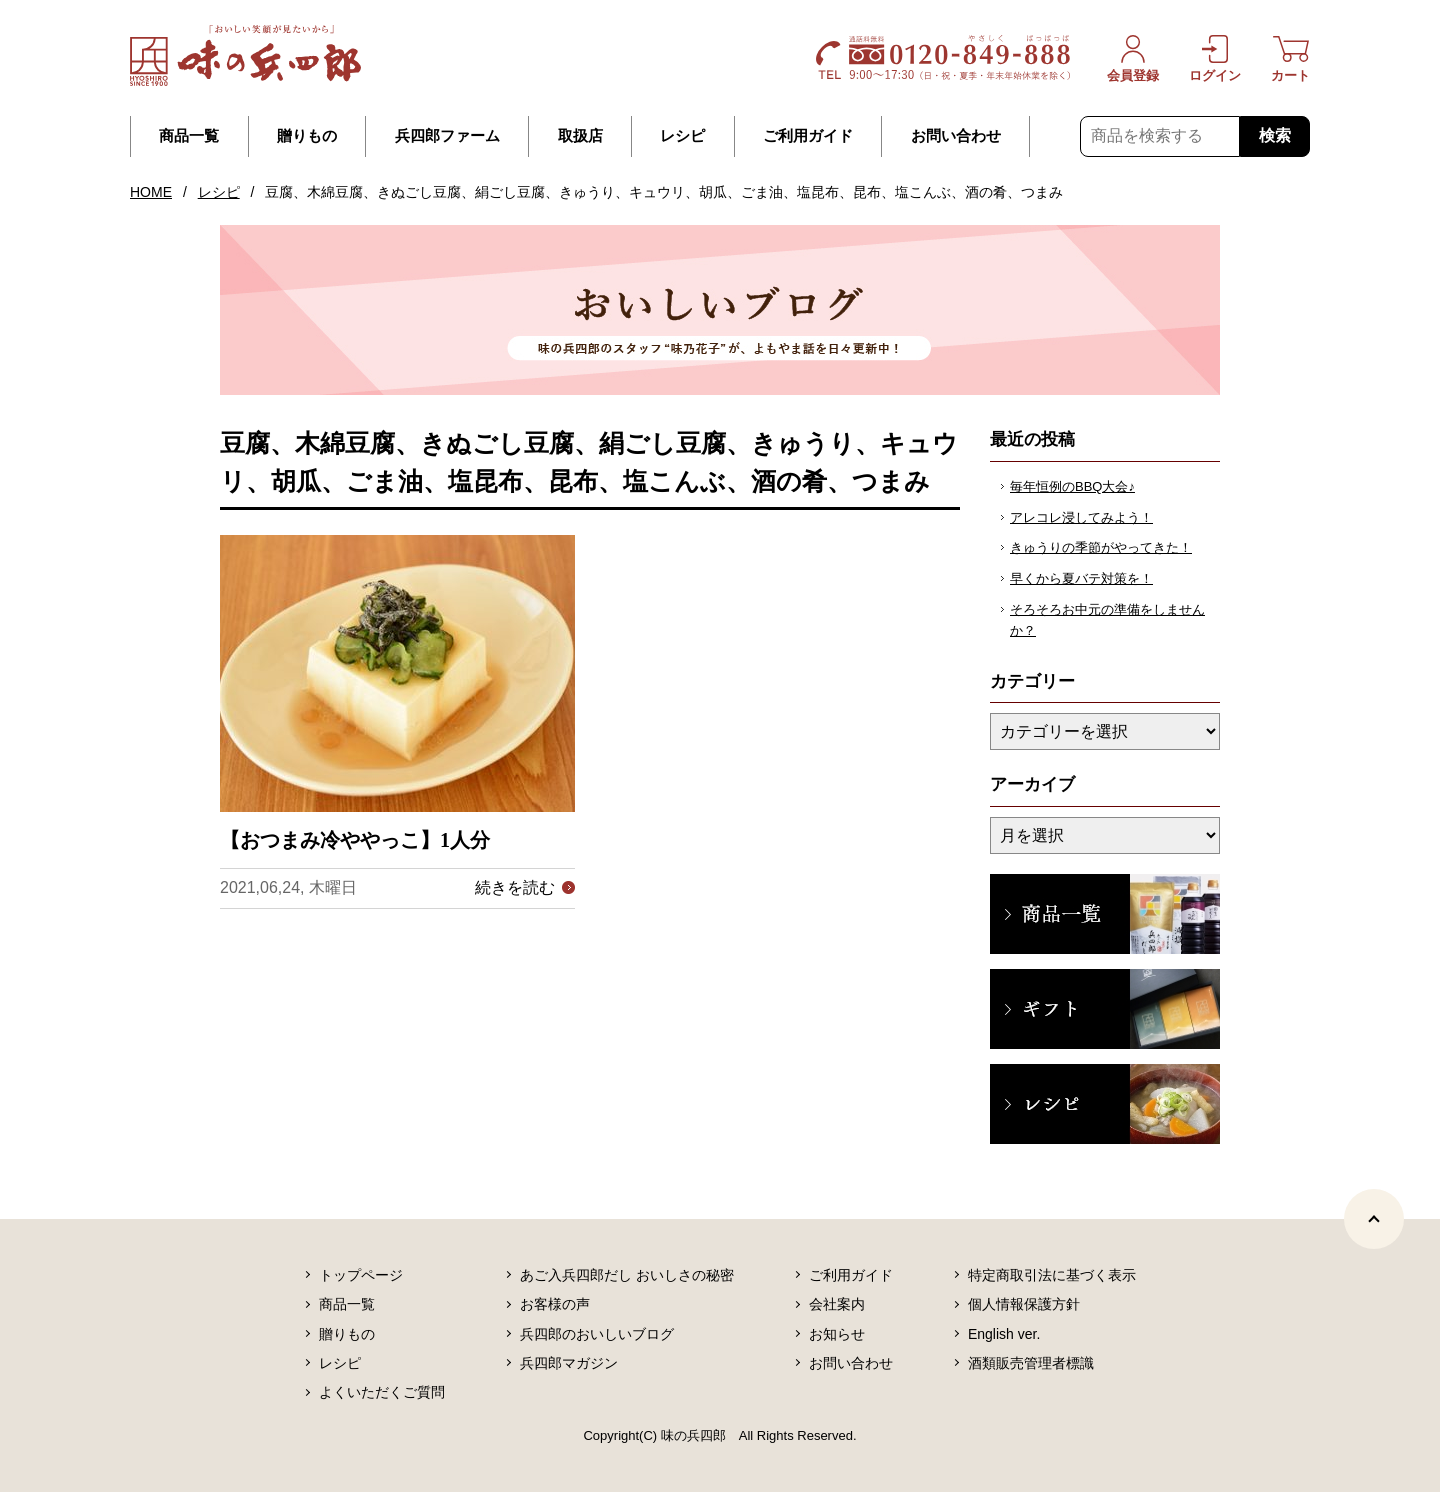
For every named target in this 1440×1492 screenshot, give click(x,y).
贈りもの (307, 136)
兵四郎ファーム (447, 136)
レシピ (682, 136)
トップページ (361, 1275)
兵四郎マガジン (569, 1363)
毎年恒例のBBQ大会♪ (1072, 486)
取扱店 (580, 136)
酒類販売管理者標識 (1031, 1363)
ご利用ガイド (808, 136)
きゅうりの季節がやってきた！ (1101, 547)
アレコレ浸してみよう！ (1081, 517)
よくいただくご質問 (382, 1392)
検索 (1275, 135)
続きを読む (515, 887)
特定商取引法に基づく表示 (1052, 1275)
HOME (151, 192)
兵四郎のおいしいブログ (597, 1334)
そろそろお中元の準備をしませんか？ (1107, 620)
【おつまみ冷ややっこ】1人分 (355, 840)
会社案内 (837, 1304)
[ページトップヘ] (1374, 1219)
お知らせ (837, 1334)
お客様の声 (555, 1304)
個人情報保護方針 (1024, 1304)
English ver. (1004, 1334)
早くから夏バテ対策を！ (1081, 578)
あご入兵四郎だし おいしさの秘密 (627, 1275)
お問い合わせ (956, 136)
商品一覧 (189, 136)
